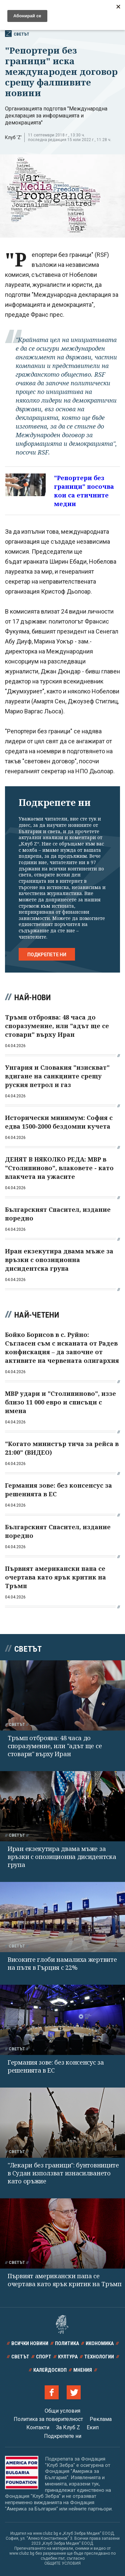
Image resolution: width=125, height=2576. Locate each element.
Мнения (82, 2370)
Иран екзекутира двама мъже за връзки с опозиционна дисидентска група (62, 1857)
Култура (68, 2357)
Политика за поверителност (48, 2419)
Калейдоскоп (50, 2370)
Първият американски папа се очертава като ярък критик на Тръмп (65, 2280)
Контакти (37, 2427)
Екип (93, 2427)
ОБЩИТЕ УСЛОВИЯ (62, 2563)
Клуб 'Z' (13, 137)
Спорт (43, 2357)
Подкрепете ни (46, 954)
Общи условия (62, 2411)
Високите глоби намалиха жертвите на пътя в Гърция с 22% (62, 1963)
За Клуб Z (68, 2427)
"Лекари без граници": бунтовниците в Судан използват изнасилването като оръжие (63, 2173)
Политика (67, 2343)
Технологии (99, 2357)
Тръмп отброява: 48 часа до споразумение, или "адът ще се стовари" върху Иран (55, 1746)
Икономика (100, 2343)
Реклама (101, 2419)
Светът (17, 33)
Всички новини (29, 2343)
